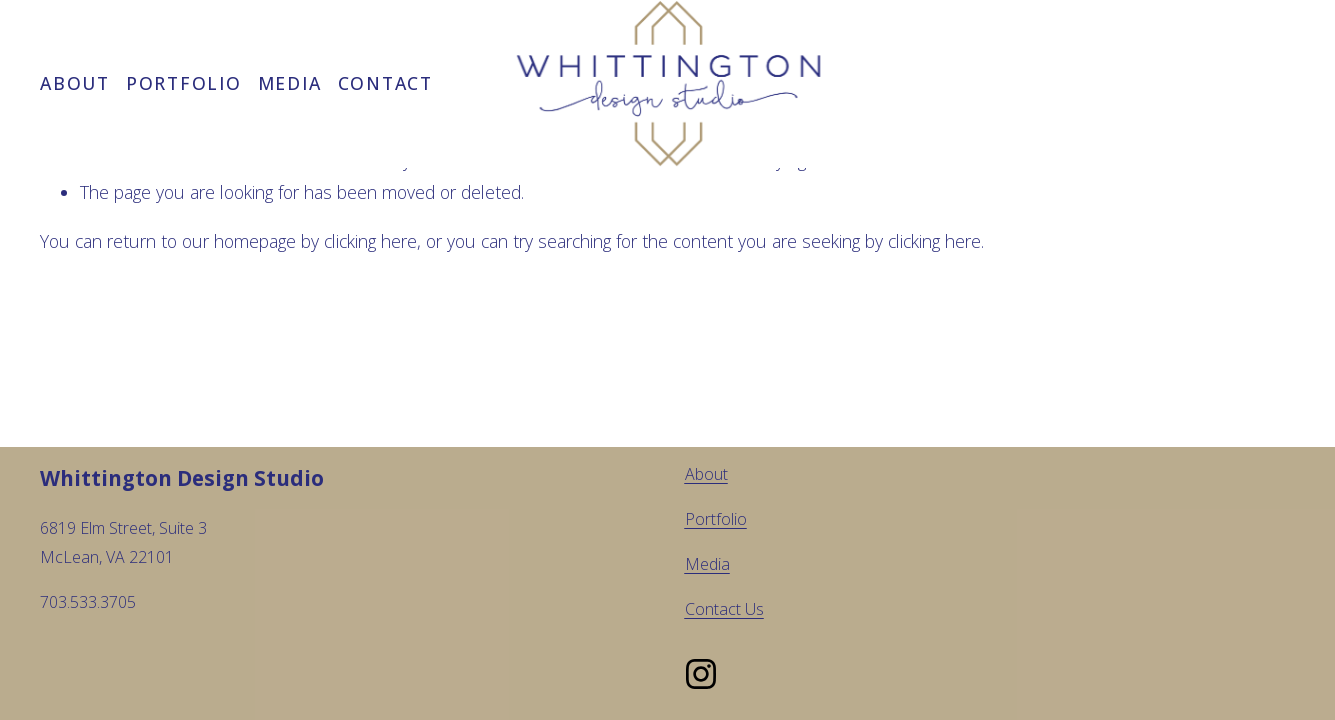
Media (290, 83)
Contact (385, 83)
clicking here (370, 241)
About (75, 83)
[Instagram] (701, 674)
